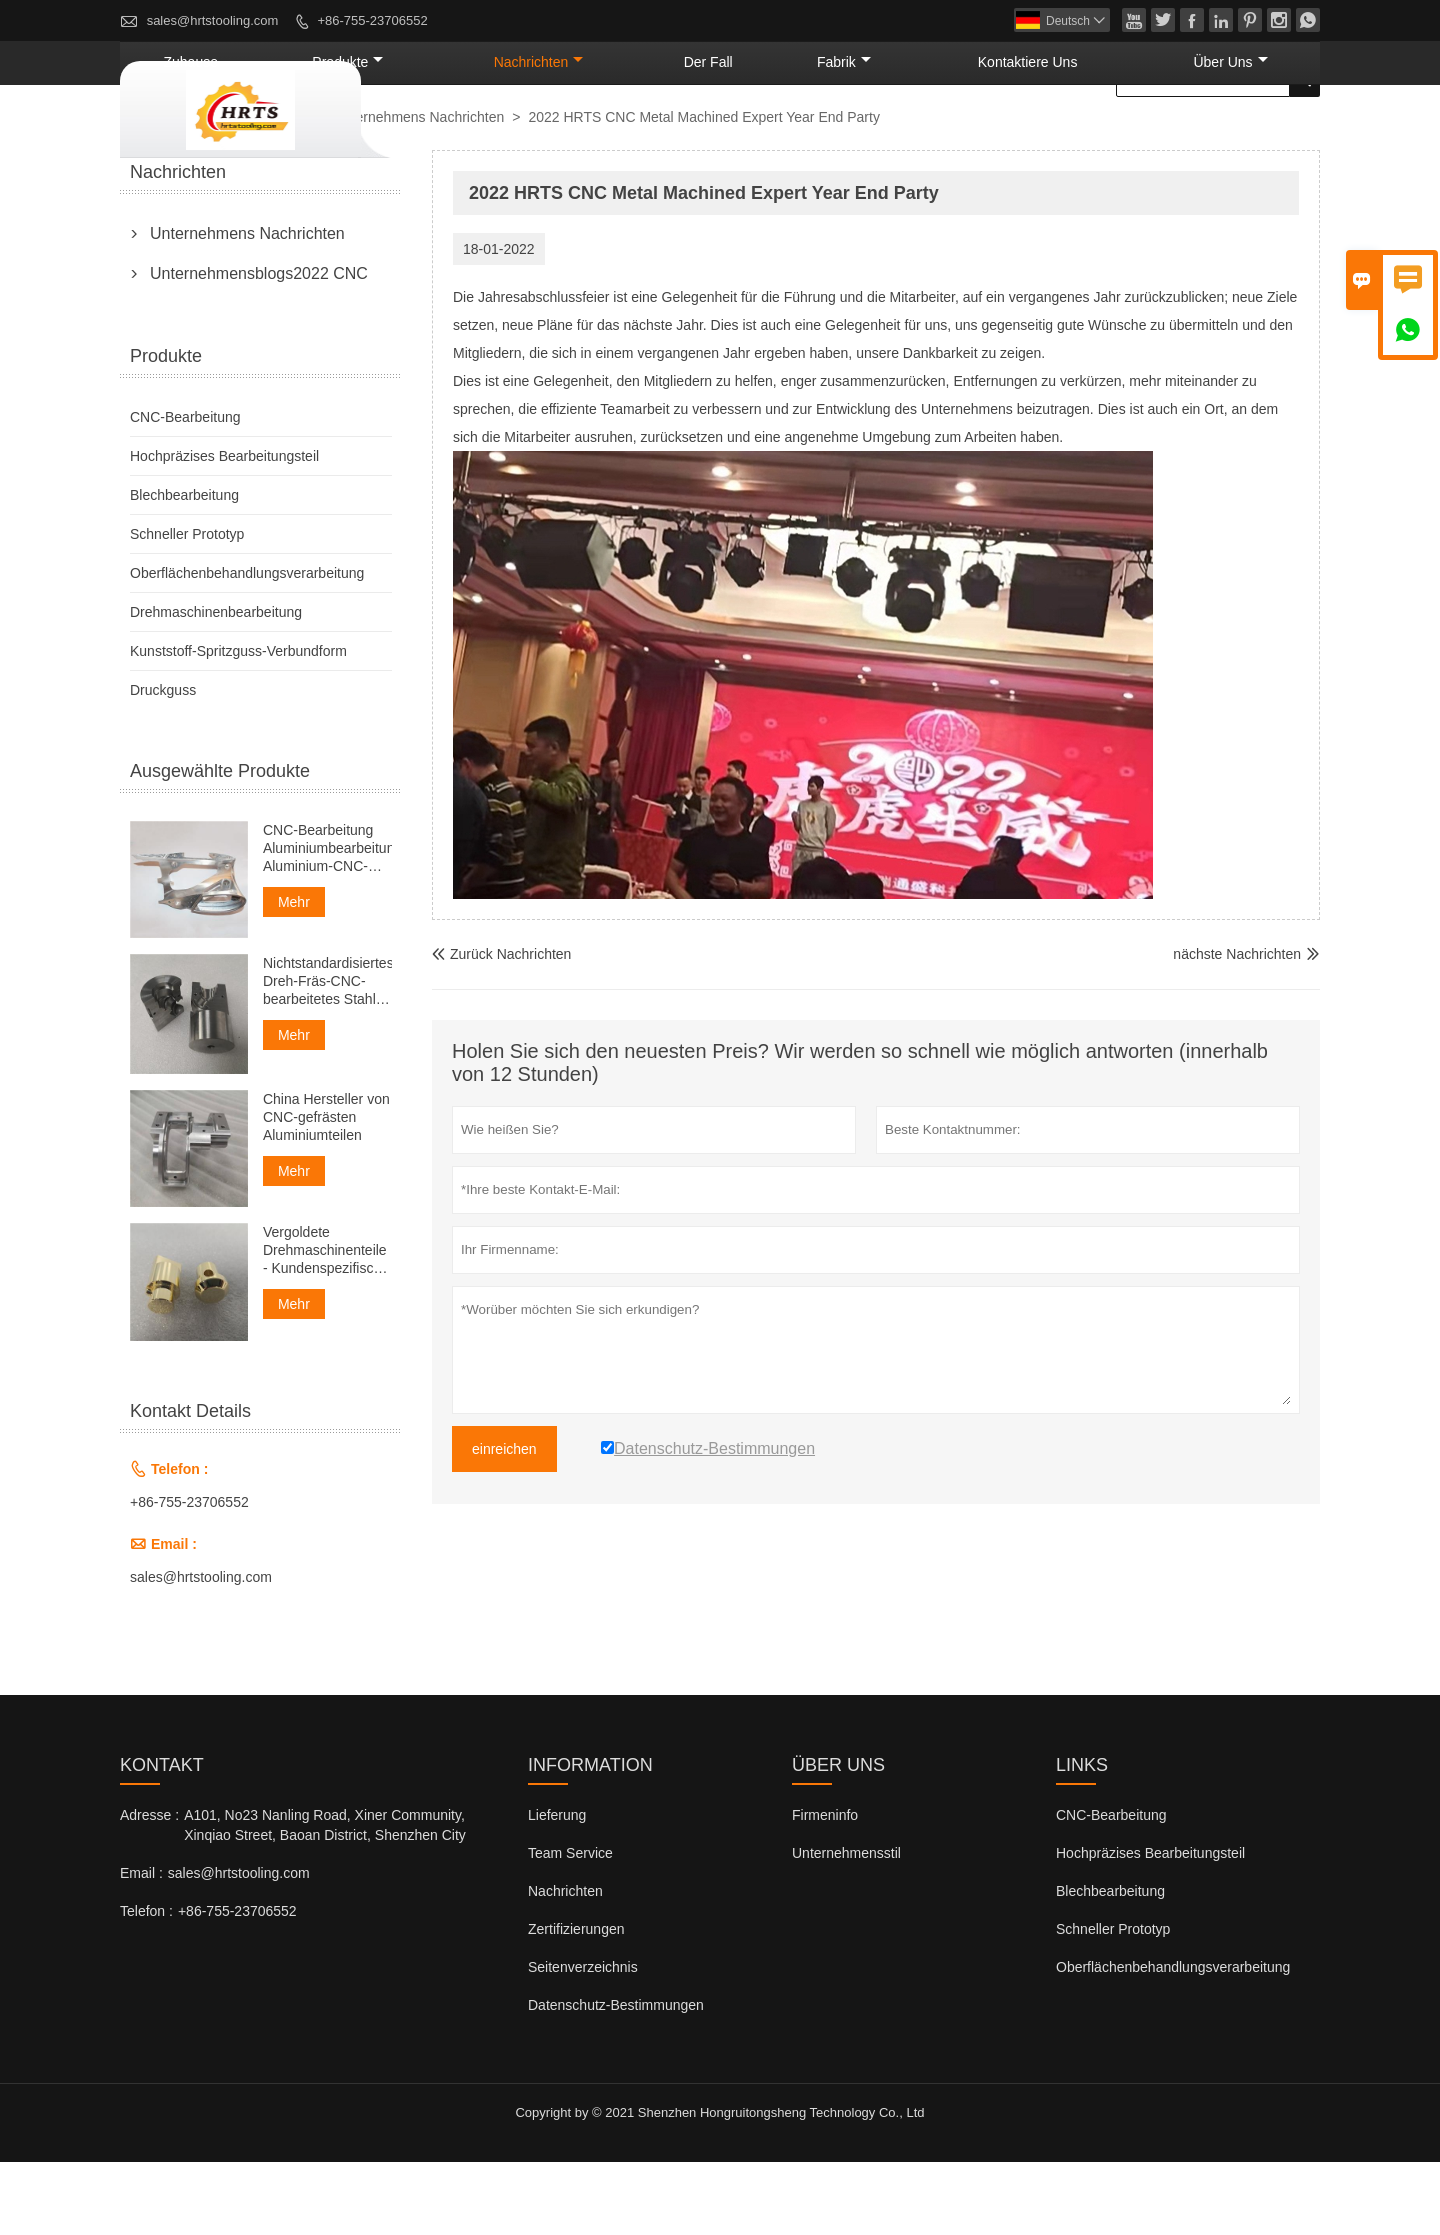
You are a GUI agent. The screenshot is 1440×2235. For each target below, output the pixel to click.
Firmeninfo (825, 1888)
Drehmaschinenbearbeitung (216, 685)
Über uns (1252, 135)
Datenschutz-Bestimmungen (616, 2078)
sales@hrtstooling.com (213, 20)
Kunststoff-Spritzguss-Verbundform (238, 724)
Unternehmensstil (846, 1926)
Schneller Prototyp (187, 607)
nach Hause (165, 191)
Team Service (570, 1926)
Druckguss (163, 763)
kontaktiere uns (1098, 135)
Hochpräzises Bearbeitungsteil (224, 529)
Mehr (294, 975)
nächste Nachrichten (1237, 1027)
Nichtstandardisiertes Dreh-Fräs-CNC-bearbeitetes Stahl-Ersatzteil (327, 1054)
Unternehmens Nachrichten (419, 190)
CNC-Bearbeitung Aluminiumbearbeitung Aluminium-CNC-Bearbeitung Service (327, 921)
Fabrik (958, 135)
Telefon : (146, 1984)
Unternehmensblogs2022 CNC (259, 346)
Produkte (581, 135)
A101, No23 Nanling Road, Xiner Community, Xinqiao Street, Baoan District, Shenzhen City (325, 1898)
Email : (141, 1946)
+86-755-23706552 (372, 20)
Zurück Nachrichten (501, 1027)
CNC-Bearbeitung (185, 490)
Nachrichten (726, 135)
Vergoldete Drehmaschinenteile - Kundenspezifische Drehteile (326, 1323)
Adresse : (149, 1888)
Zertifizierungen (576, 2002)
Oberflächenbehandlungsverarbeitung (247, 646)
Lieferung (557, 1888)
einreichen (504, 1522)
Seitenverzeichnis (583, 2040)
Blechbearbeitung (184, 568)
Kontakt (162, 1838)
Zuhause (462, 135)
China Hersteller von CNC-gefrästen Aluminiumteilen (326, 1190)
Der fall (854, 135)
